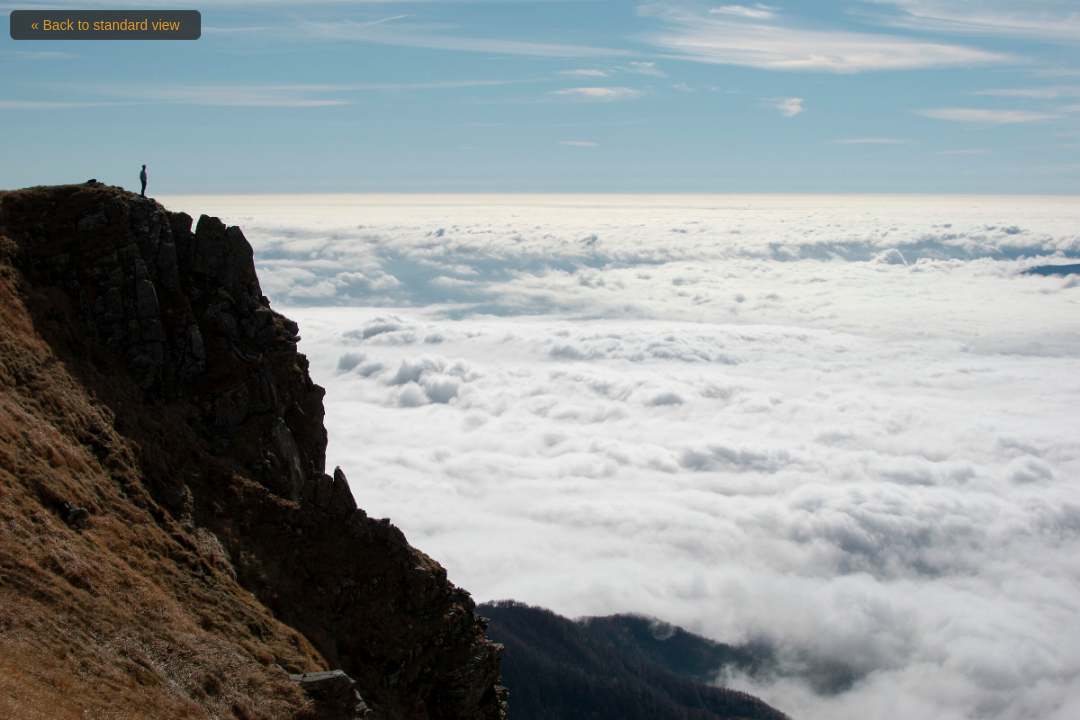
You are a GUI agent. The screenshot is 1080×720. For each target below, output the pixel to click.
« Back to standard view (105, 25)
